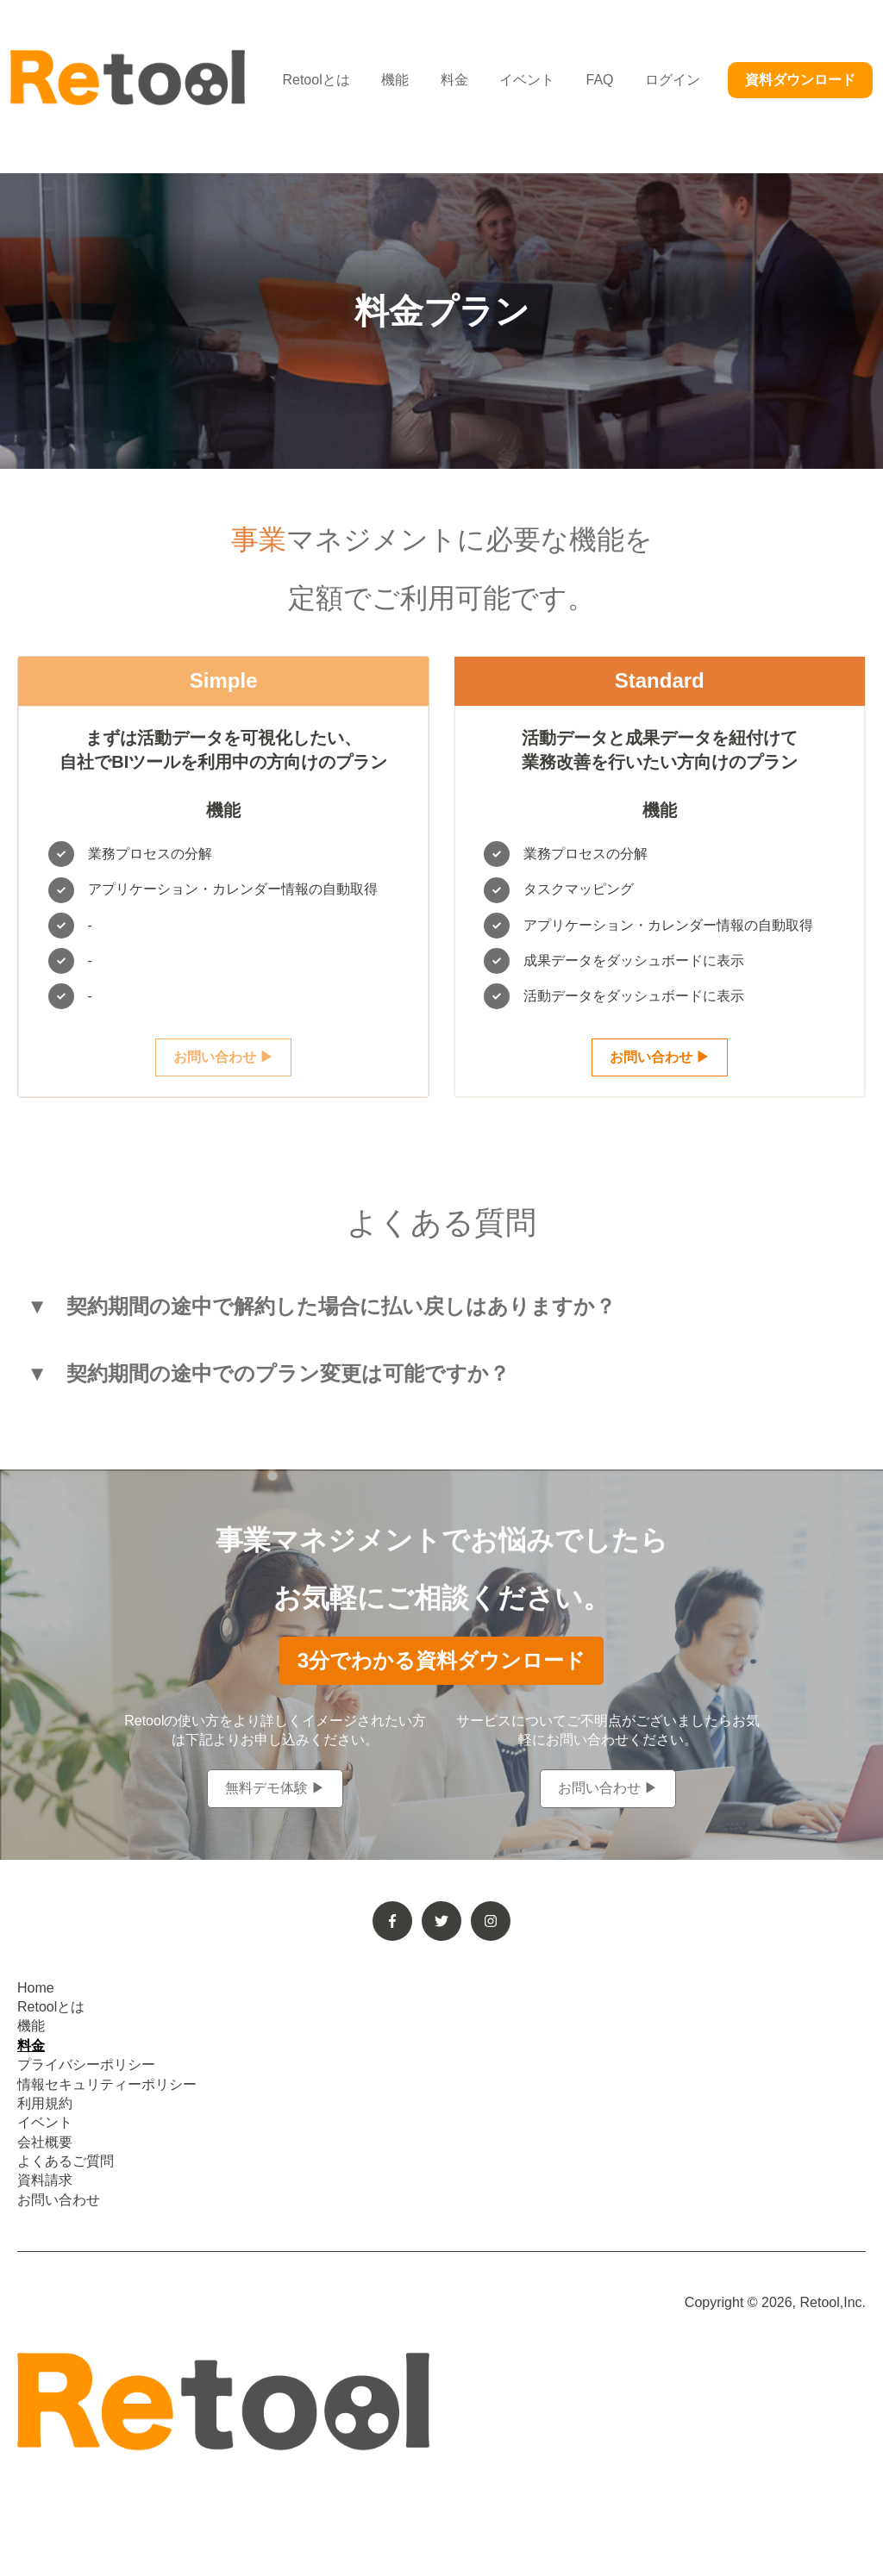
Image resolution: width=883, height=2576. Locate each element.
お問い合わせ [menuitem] (58, 2199)
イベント (526, 79)
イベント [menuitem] (44, 2122)
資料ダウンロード (800, 79)
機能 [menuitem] (31, 2025)
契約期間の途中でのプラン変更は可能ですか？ (288, 1374)
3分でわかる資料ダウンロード (441, 1660)
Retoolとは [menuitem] (51, 2006)
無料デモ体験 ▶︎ (275, 1788)
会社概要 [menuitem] (44, 2142)
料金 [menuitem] (31, 2045)
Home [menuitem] (35, 1987)
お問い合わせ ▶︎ (223, 1057)
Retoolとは (315, 79)
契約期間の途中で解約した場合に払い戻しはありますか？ (341, 1306)
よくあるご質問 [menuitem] (65, 2161)
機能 (395, 79)
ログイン (672, 79)
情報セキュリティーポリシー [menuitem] (107, 2084)
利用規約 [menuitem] (44, 2103)
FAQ (600, 79)
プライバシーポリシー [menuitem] (86, 2064)
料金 (454, 79)
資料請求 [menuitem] (44, 2180)
